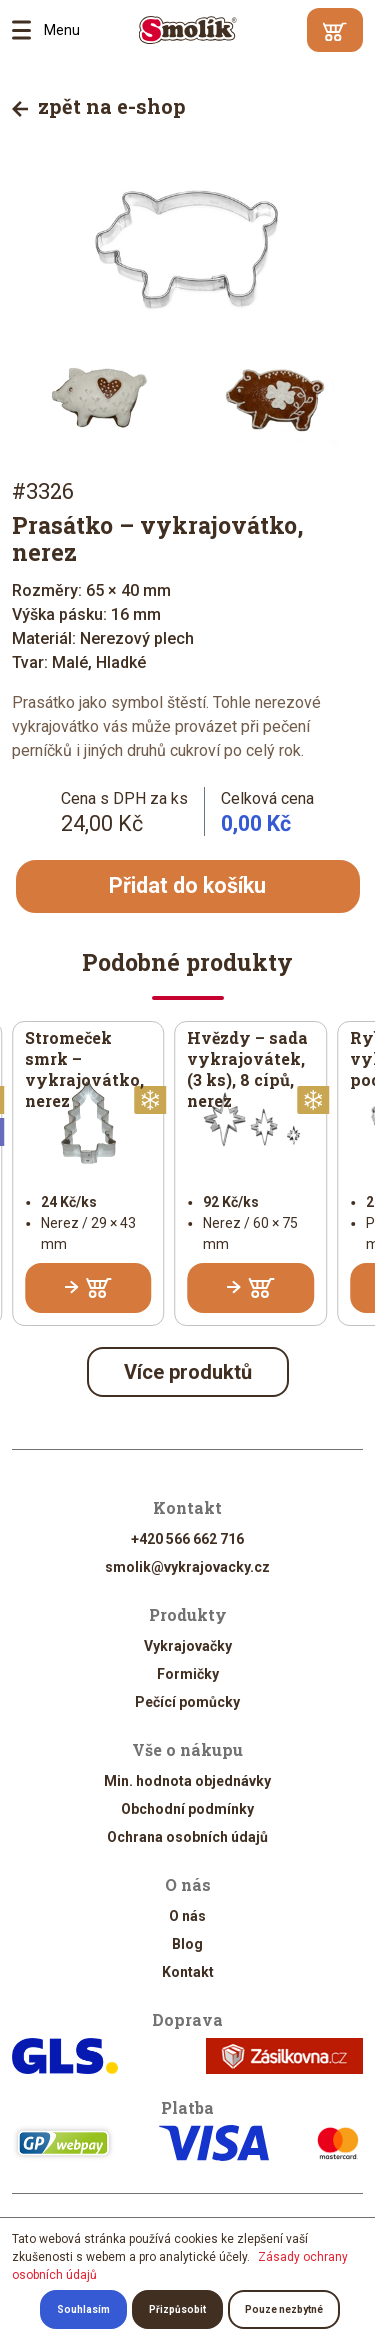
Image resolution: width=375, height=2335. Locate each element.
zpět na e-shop (99, 106)
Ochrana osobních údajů (187, 1837)
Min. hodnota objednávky (187, 1781)
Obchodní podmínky (187, 1809)
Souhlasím (83, 2309)
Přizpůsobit (177, 2309)
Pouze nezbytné (284, 2309)
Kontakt (188, 1972)
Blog (187, 1944)
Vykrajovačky (188, 1646)
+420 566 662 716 (187, 1539)
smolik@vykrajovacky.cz (187, 1567)
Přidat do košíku (187, 885)
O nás (187, 1916)
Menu (28, 30)
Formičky (188, 1674)
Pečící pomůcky (187, 1702)
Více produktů (188, 1372)
